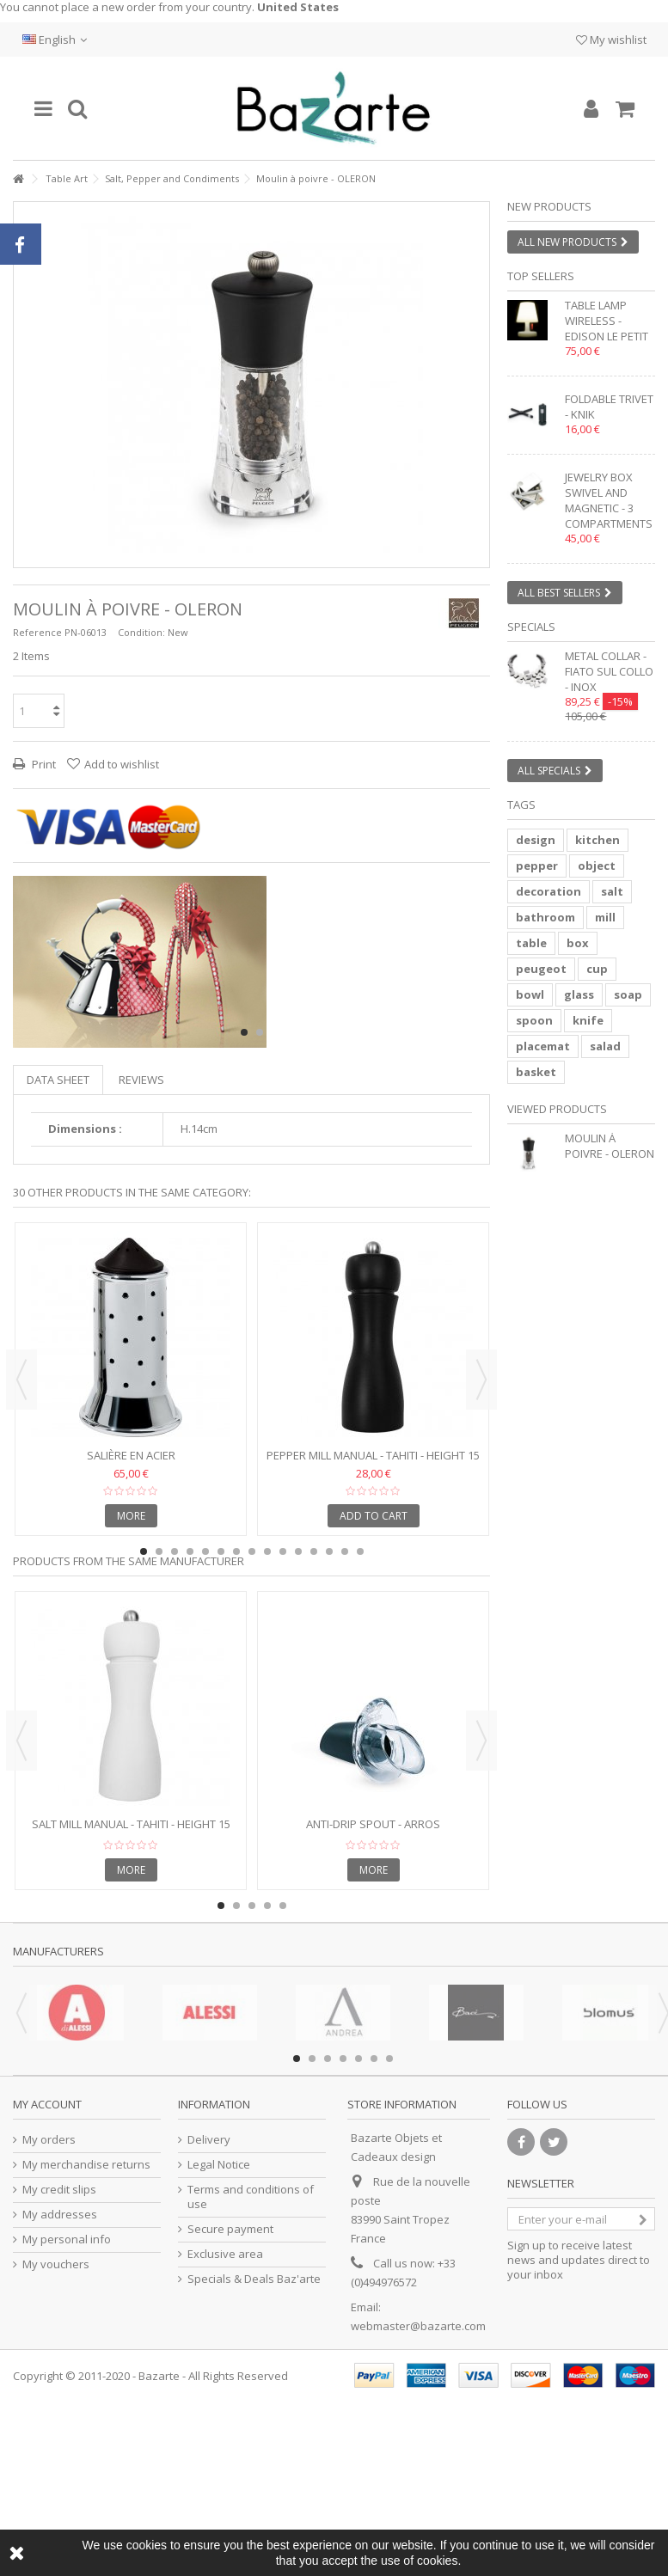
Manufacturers (58, 1951)
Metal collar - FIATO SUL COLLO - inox (609, 671)
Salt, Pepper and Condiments (172, 178)
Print (42, 764)
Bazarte (159, 2375)
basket (536, 1072)
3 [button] (174, 1551)
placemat (543, 1046)
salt (612, 891)
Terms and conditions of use (250, 2197)
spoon (534, 1020)
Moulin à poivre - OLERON (609, 1145)
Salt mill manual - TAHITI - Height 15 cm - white (131, 1831)
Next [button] (481, 1379)
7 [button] (236, 1551)
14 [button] (344, 1551)
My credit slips (59, 2189)
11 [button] (298, 1551)
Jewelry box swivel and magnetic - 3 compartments (609, 500)
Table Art (67, 178)
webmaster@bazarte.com (418, 2326)
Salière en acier (131, 1455)
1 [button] (244, 1032)
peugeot (541, 968)
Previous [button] (21, 1379)
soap (628, 994)
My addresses (59, 2214)
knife (588, 1020)
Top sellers (540, 276)
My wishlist (611, 39)
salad (605, 1046)
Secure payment (230, 2229)
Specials (531, 626)
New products (549, 206)
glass (579, 994)
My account (47, 2104)
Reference (37, 632)
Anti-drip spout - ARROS (373, 1824)
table (531, 943)
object (597, 865)
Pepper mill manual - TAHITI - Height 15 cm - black (373, 1462)
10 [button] (282, 1551)
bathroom (545, 917)
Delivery (208, 2139)
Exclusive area (225, 2254)
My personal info (66, 2239)
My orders (49, 2139)
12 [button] (313, 1551)
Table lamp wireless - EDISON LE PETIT (606, 320)
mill (605, 917)
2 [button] (259, 1032)
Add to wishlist (121, 764)
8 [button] (251, 1551)
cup (597, 968)
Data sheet (58, 1079)
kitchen (597, 839)
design (535, 839)
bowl (530, 994)
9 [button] (267, 1551)
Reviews (141, 1079)
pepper (537, 865)
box (578, 943)
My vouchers (55, 2264)
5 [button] (205, 1551)
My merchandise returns (86, 2164)
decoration (548, 891)
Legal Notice (218, 2164)
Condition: (141, 632)
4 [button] (190, 1551)
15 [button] (360, 1551)
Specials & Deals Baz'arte (254, 2279)
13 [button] (329, 1551)
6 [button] (221, 1551)
